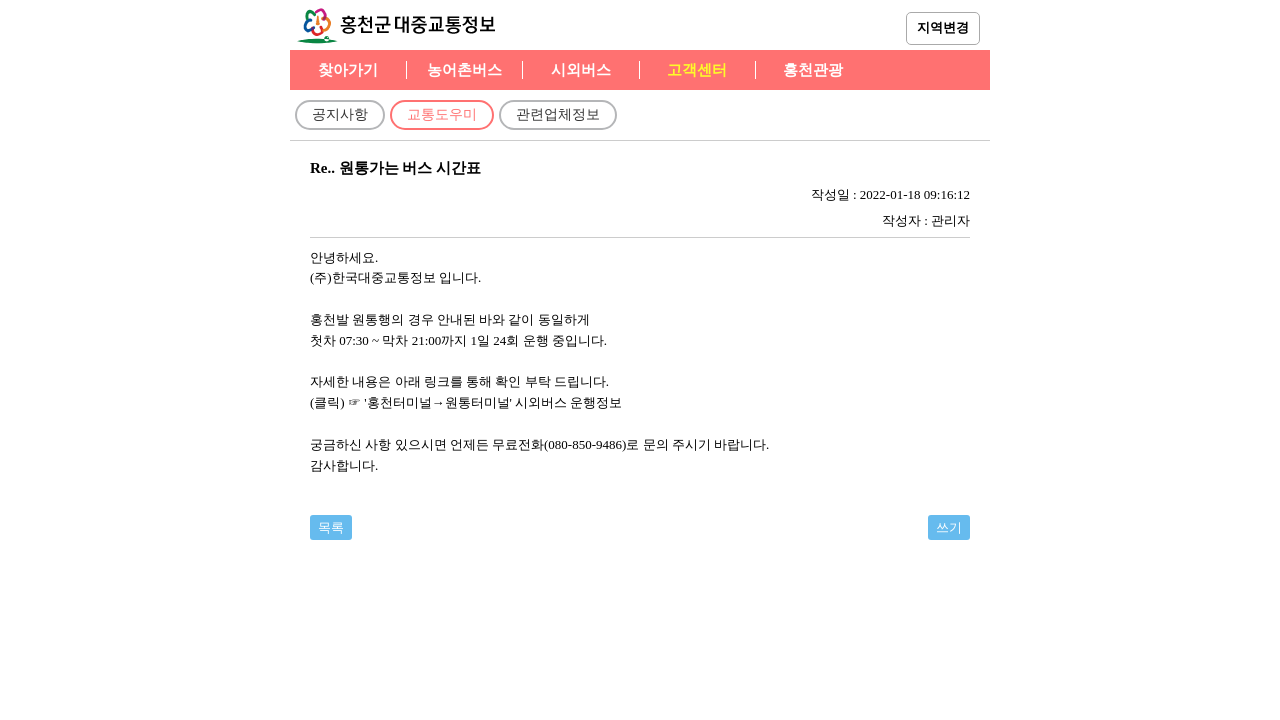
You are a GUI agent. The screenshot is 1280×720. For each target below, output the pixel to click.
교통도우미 (442, 114)
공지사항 (340, 114)
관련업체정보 (558, 114)
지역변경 (943, 27)
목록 (331, 527)
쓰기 (949, 527)
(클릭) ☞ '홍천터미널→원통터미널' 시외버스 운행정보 (466, 402)
